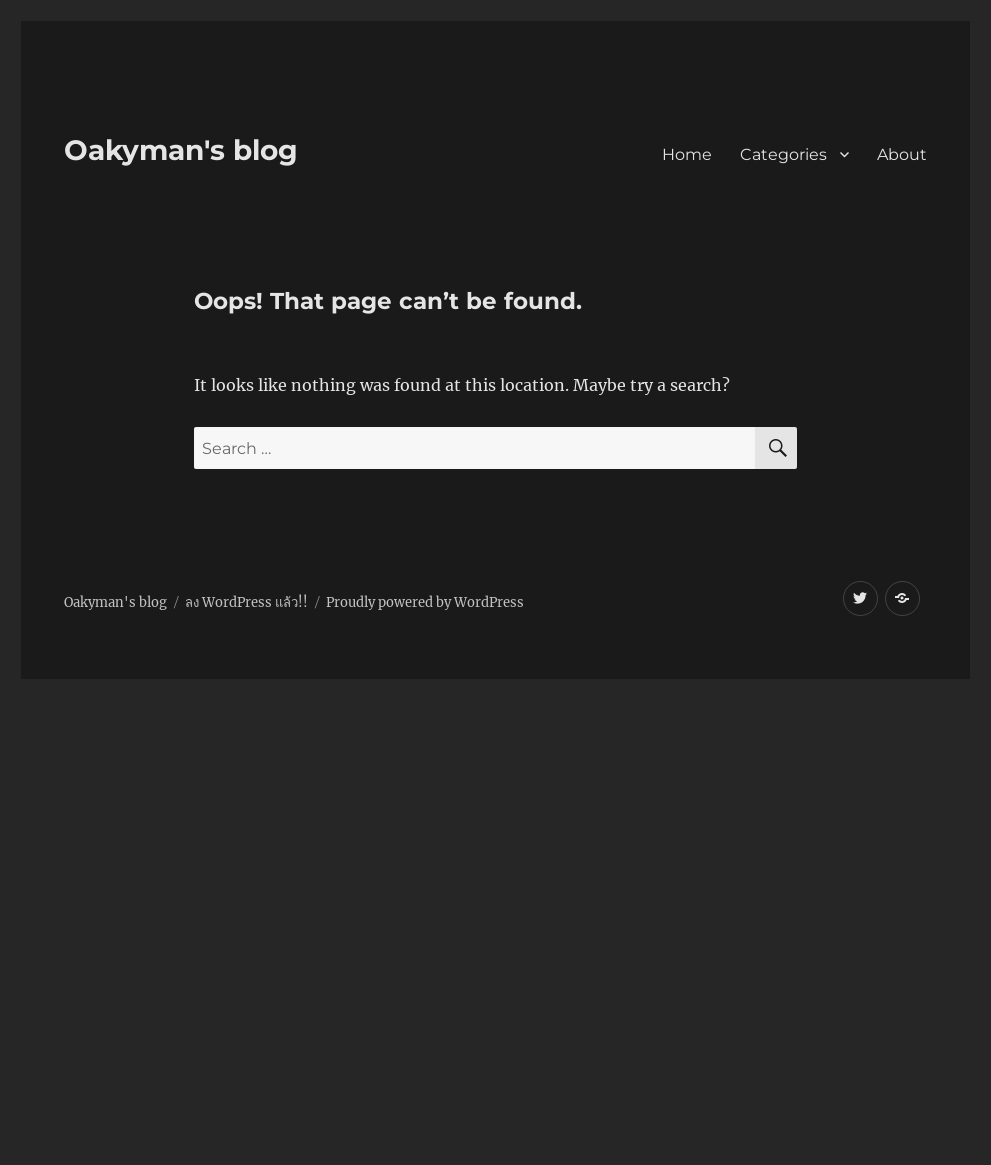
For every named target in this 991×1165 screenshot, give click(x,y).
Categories (783, 154)
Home (687, 154)
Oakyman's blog (181, 150)
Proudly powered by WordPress (425, 602)
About (902, 154)
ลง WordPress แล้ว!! (246, 602)
